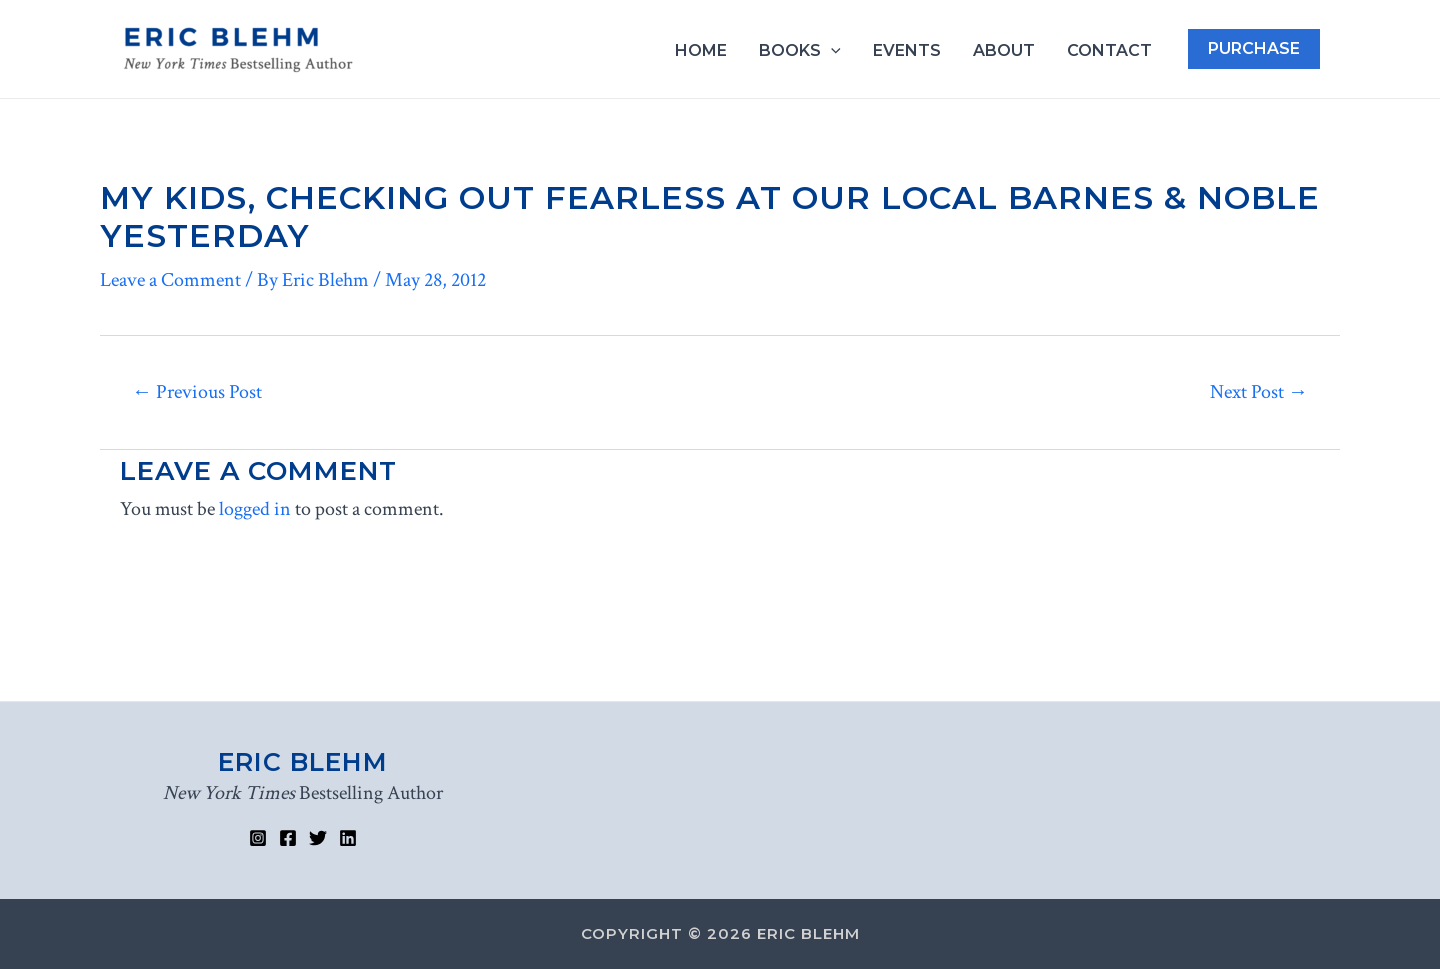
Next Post (1259, 392)
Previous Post (197, 392)
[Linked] (348, 838)
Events (907, 51)
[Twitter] (318, 838)
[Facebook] (288, 838)
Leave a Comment (170, 280)
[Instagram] (258, 838)
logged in (255, 509)
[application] (831, 51)
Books (800, 51)
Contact (1109, 51)
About (1004, 51)
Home (701, 51)
